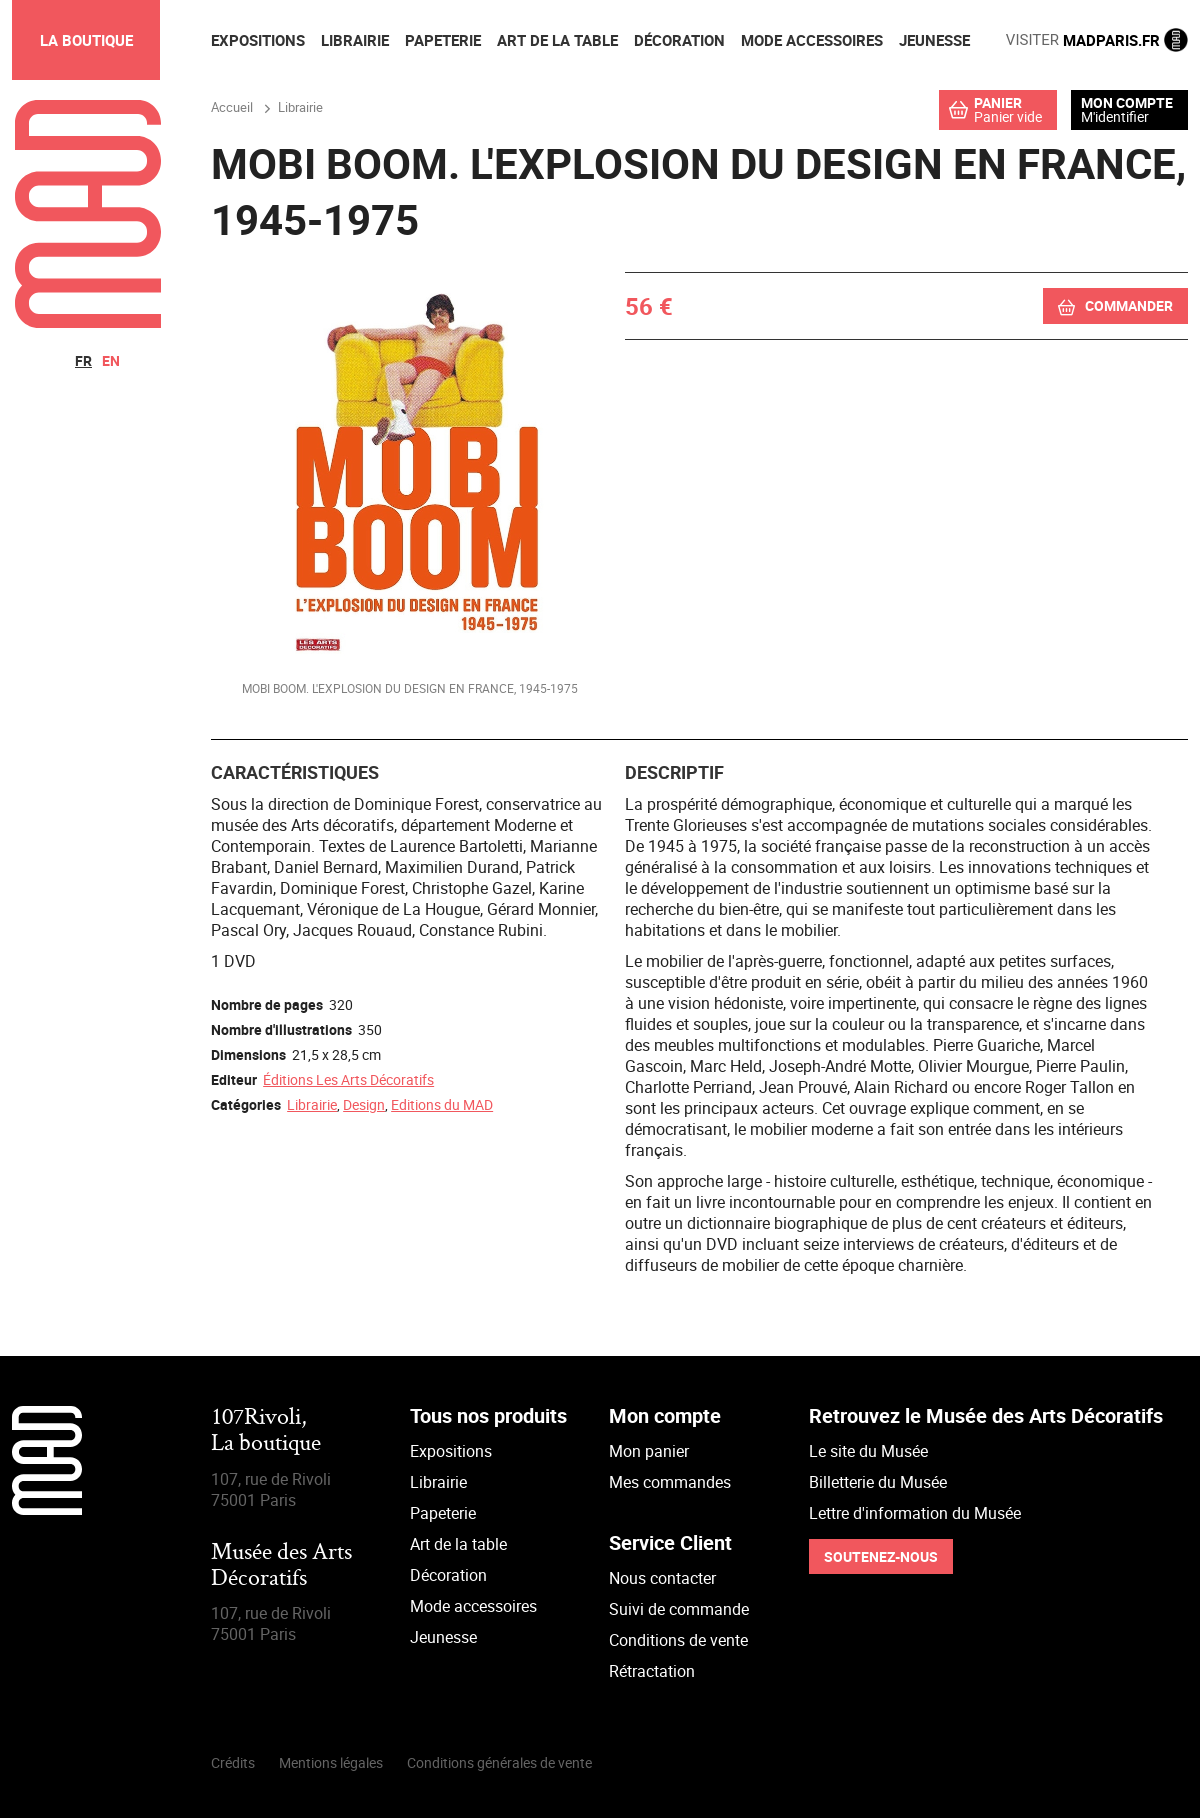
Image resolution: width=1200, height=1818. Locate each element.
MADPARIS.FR (1097, 40)
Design (364, 1104)
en (111, 360)
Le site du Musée (868, 1451)
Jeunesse (443, 1637)
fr (83, 360)
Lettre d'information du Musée (915, 1513)
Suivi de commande (679, 1609)
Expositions (451, 1451)
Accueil (232, 107)
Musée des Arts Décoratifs (281, 1566)
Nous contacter (662, 1578)
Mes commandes (670, 1482)
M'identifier (1115, 116)
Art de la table (458, 1544)
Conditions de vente (678, 1640)
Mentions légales (331, 1762)
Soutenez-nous (881, 1556)
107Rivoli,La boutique (266, 1431)
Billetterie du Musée (878, 1482)
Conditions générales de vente (499, 1762)
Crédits (233, 1762)
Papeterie (443, 1513)
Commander (1129, 305)
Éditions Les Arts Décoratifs (348, 1079)
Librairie (312, 1104)
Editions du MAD (442, 1104)
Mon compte (1127, 103)
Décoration (448, 1575)
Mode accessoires (473, 1606)
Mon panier (649, 1451)
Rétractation (652, 1671)
